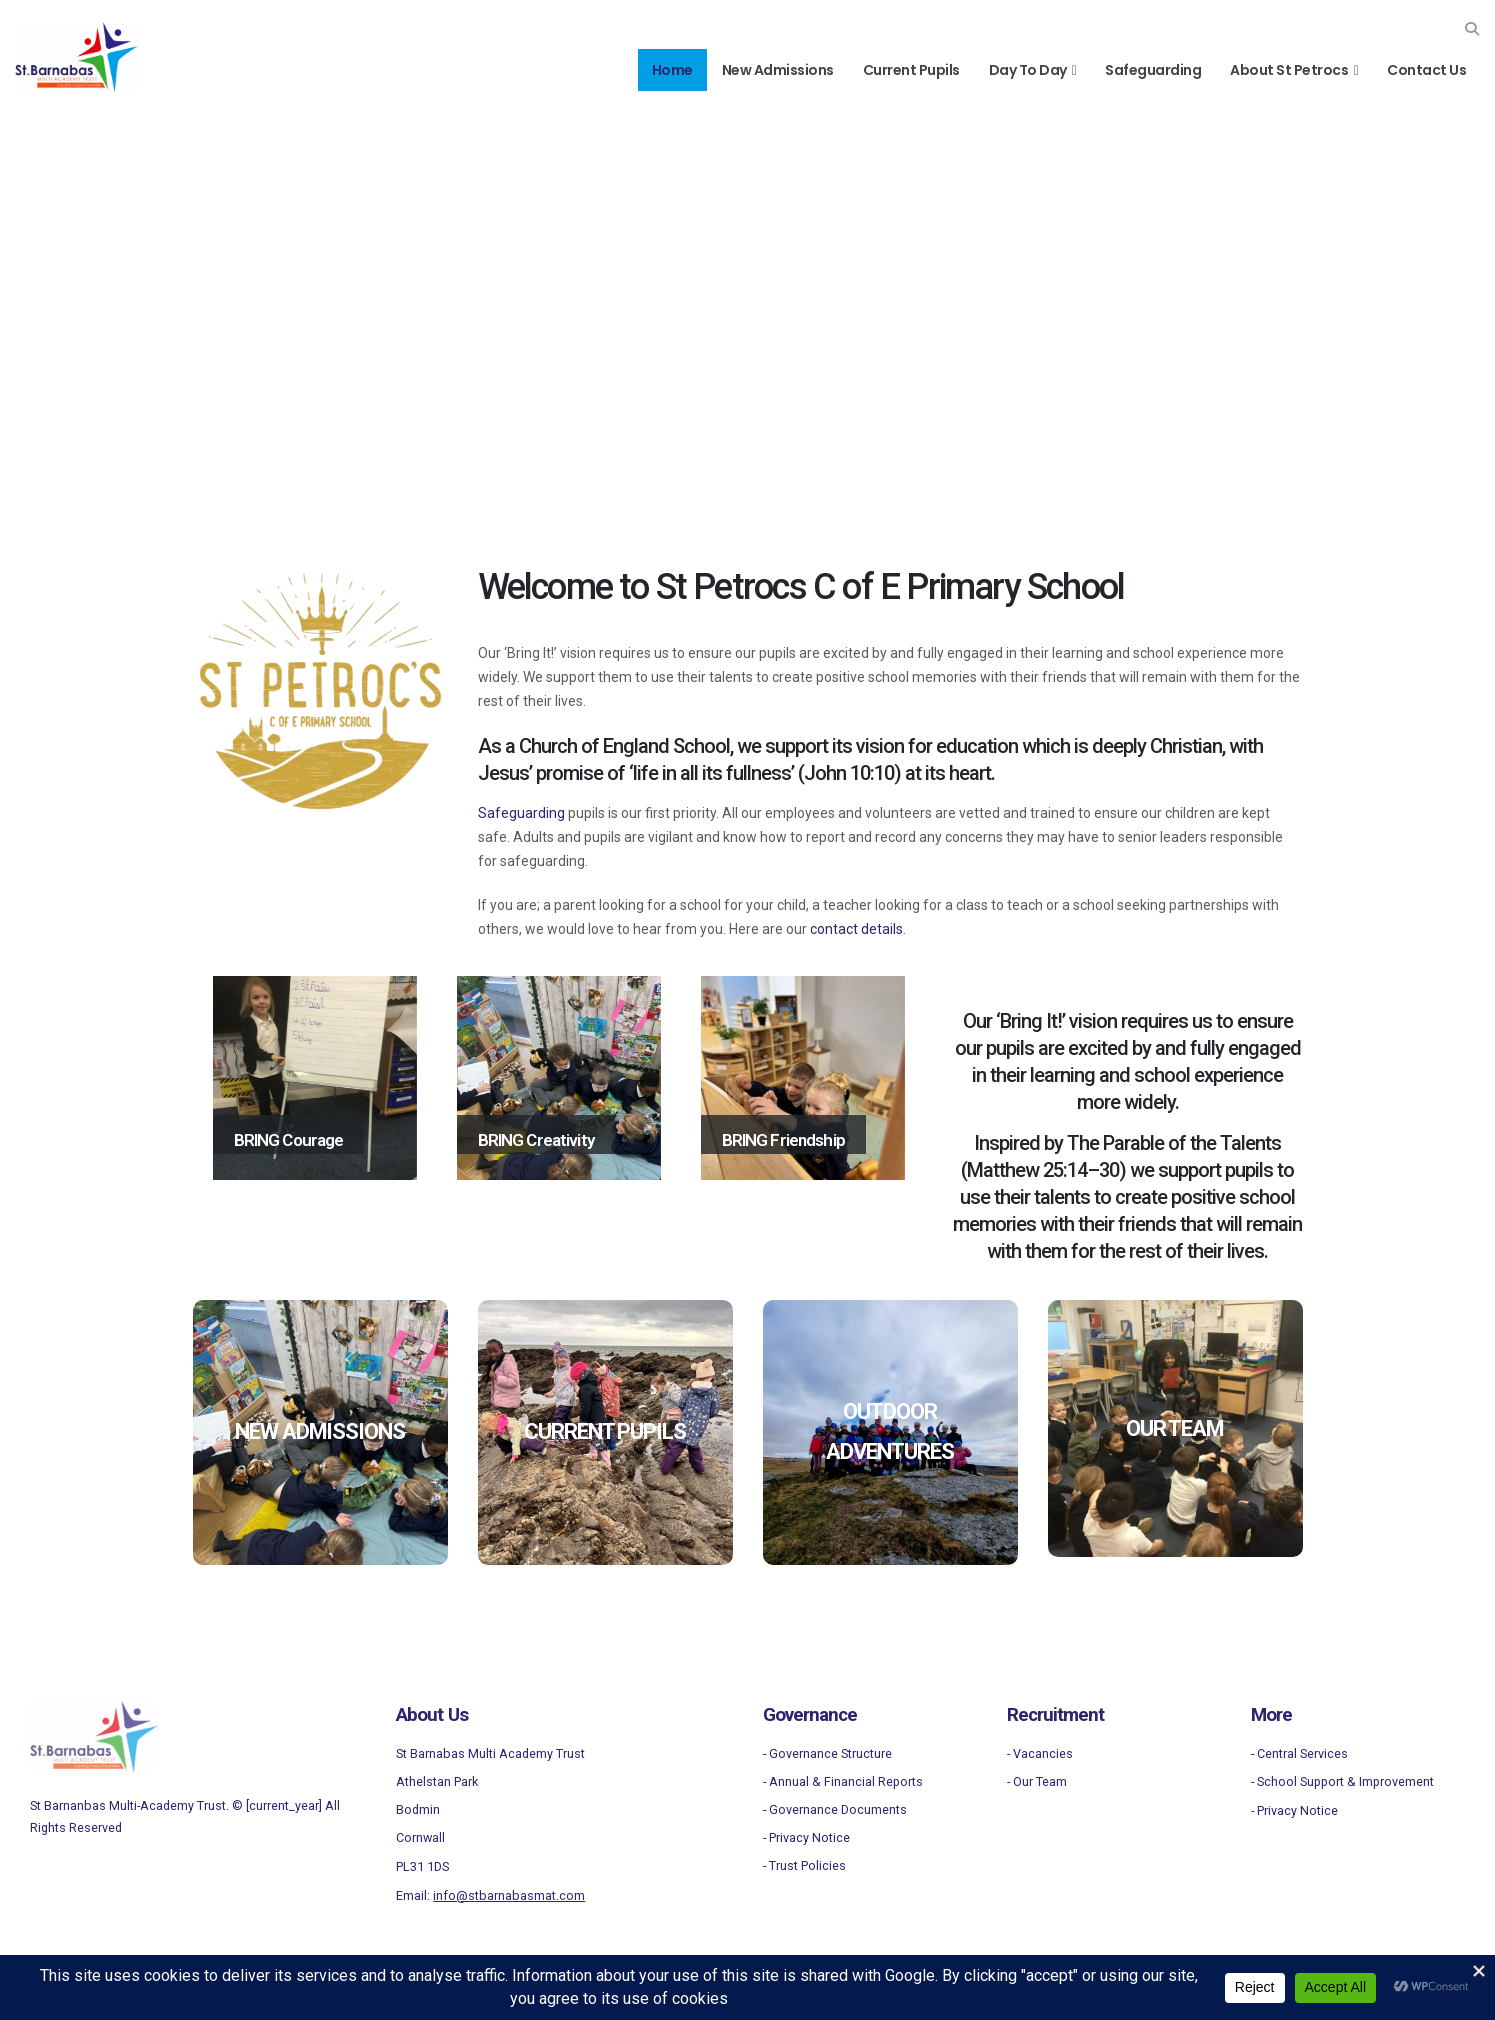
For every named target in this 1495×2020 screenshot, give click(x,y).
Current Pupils (911, 70)
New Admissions (778, 70)
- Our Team (1037, 1781)
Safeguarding (1153, 70)
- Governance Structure (827, 1753)
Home (672, 70)
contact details (856, 929)
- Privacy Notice (806, 1837)
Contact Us (1426, 70)
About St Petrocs (1289, 70)
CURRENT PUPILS (605, 1431)
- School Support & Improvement (1342, 1781)
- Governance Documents (835, 1809)
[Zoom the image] (94, 1712)
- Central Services (1299, 1753)
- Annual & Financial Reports (843, 1781)
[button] (1471, 29)
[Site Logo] (76, 57)
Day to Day (1028, 70)
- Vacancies (1040, 1753)
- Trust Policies (804, 1865)
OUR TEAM (1175, 1428)
